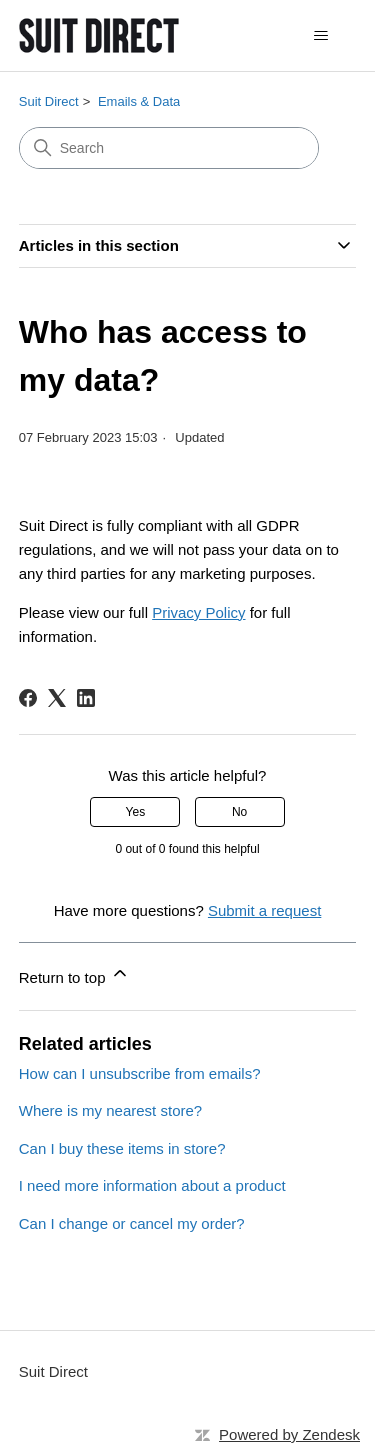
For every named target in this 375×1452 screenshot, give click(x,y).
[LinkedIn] (86, 698)
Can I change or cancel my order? (132, 1223)
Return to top (74, 974)
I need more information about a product (152, 1185)
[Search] (169, 148)
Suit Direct (49, 101)
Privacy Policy (198, 612)
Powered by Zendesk (289, 1434)
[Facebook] (28, 698)
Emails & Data (139, 101)
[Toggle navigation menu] (320, 36)
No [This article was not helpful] (239, 812)
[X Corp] (57, 698)
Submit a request (264, 910)
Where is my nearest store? (110, 1110)
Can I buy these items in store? (122, 1148)
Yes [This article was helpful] (136, 812)
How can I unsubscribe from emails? (140, 1073)
